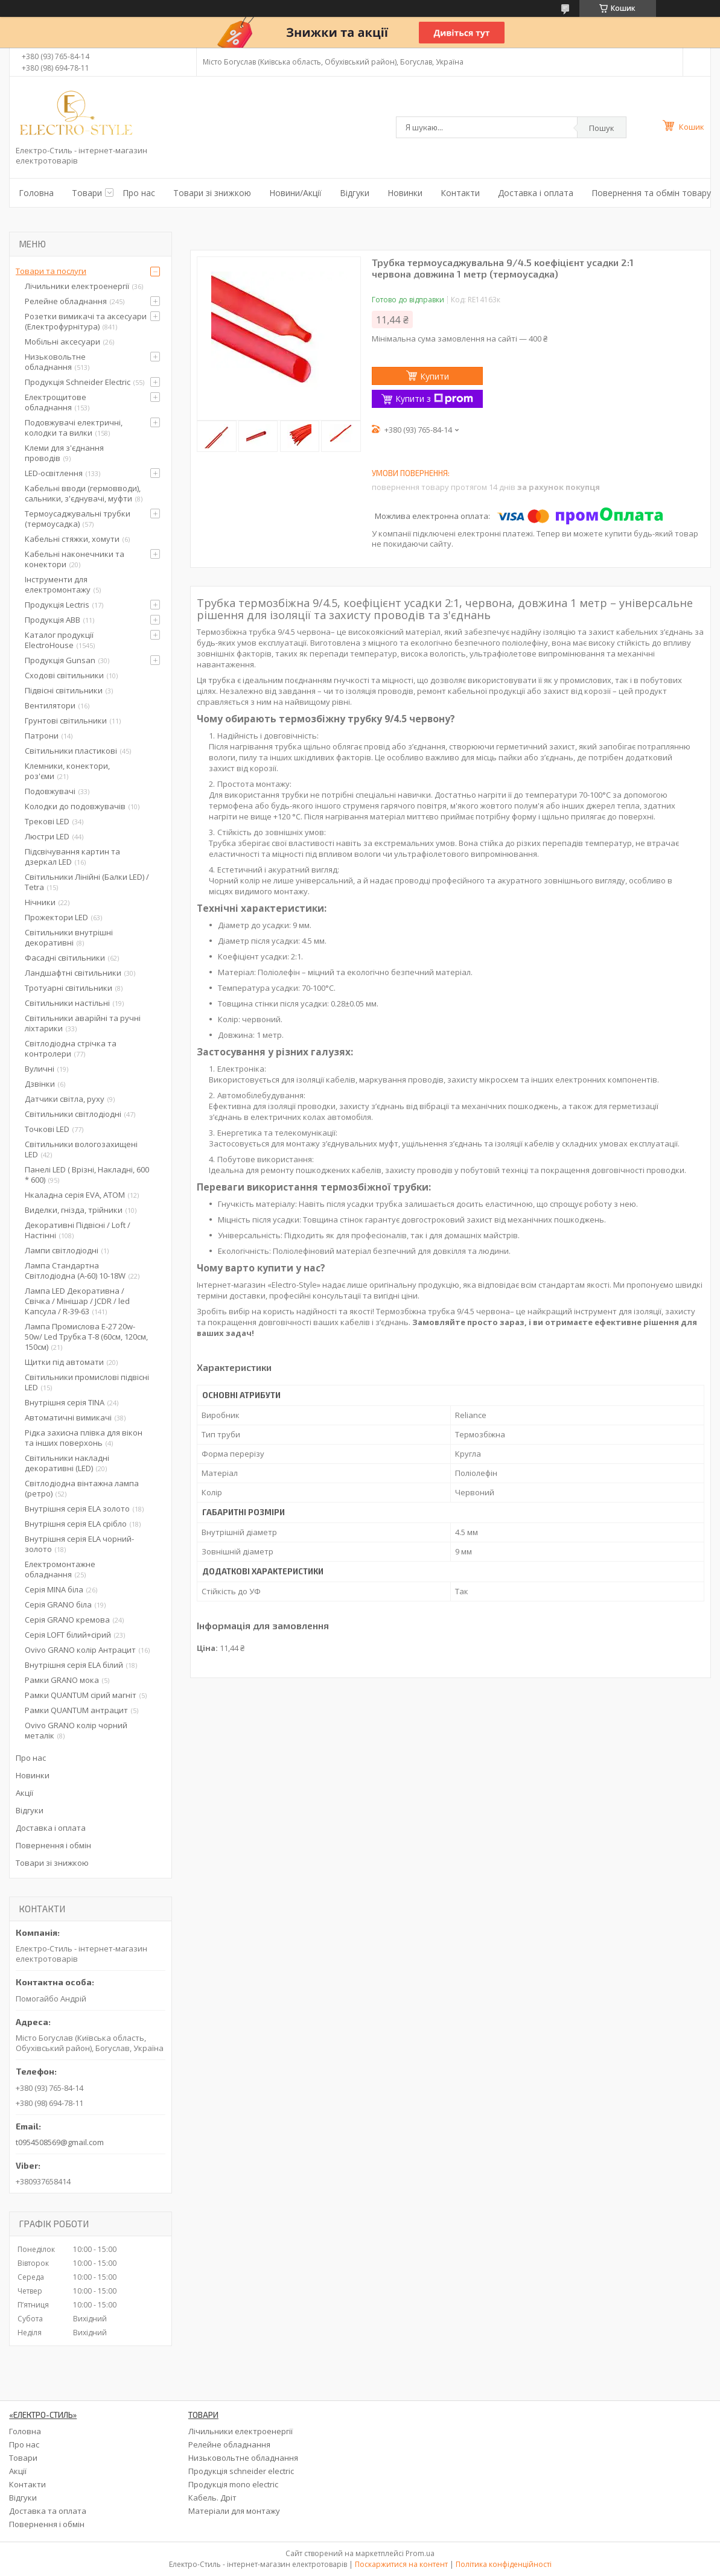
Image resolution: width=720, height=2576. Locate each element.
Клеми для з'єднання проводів (64, 452)
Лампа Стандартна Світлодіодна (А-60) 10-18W (75, 1270)
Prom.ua (420, 2553)
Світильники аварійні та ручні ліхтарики (83, 1023)
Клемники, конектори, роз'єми (67, 770)
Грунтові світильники (66, 720)
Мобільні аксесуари (62, 341)
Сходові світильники (64, 675)
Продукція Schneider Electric (77, 382)
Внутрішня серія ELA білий (74, 1664)
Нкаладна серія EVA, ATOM (75, 1194)
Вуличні (39, 1068)
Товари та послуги (51, 271)
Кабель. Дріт (212, 2497)
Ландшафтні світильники (73, 972)
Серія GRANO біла (58, 1604)
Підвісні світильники (64, 690)
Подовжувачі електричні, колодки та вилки (74, 427)
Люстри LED (47, 836)
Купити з (434, 398)
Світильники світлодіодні (73, 1113)
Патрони (42, 735)
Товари (87, 193)
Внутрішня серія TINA (64, 1402)
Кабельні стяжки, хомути (72, 538)
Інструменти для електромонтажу (58, 584)
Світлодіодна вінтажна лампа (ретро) (82, 1488)
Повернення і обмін (53, 1845)
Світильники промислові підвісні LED (87, 1382)
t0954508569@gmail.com (60, 2142)
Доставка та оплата (47, 2510)
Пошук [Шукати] (601, 127)
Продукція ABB (52, 619)
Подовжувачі (50, 791)
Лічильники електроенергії (77, 286)
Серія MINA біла (54, 1589)
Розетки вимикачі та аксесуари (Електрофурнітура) (86, 321)
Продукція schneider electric (241, 2471)
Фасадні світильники (65, 957)
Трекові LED (47, 821)
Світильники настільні (67, 1002)
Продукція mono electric (233, 2484)
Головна (36, 193)
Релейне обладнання (66, 301)
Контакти (460, 193)
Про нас (139, 193)
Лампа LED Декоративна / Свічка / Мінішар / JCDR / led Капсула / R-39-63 (77, 1301)
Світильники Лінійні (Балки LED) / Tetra (87, 881)
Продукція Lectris (57, 604)
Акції (24, 1792)
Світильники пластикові (71, 750)
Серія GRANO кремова (67, 1619)
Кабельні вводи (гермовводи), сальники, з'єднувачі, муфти (83, 493)
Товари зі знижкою (212, 193)
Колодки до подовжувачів (75, 806)
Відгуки (354, 193)
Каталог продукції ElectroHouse (59, 639)
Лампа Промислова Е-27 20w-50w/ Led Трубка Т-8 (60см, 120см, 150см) (86, 1336)
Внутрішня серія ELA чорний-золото (79, 1543)
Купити (434, 376)
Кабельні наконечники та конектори (74, 559)
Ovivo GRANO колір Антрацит (80, 1649)
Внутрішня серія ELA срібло (76, 1523)
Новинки (404, 193)
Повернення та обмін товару (651, 193)
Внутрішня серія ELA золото (77, 1508)
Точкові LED (47, 1129)
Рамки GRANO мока (62, 1679)
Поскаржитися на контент (401, 2564)
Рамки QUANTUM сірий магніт (80, 1695)
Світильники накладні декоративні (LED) (67, 1463)
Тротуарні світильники (68, 987)
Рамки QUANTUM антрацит (76, 1710)
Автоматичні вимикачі (68, 1417)
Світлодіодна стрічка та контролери (70, 1048)
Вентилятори (50, 705)
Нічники (40, 902)
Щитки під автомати (64, 1361)
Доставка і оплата (535, 193)
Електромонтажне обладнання (60, 1569)
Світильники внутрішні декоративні (69, 937)
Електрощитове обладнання (55, 402)
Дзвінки (40, 1083)
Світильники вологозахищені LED (81, 1149)
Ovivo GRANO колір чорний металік (76, 1730)
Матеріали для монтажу (234, 2510)
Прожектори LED (56, 917)
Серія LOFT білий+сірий (68, 1634)
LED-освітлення (54, 473)
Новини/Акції (295, 193)
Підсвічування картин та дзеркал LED (72, 856)
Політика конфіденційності (504, 2564)
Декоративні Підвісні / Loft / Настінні (77, 1230)
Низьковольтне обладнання (55, 361)
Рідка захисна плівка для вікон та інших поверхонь (83, 1437)
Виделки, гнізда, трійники (74, 1209)
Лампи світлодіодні (61, 1250)
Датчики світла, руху (64, 1098)
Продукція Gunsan (60, 660)
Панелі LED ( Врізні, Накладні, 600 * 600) (87, 1174)
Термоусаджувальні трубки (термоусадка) (77, 518)
